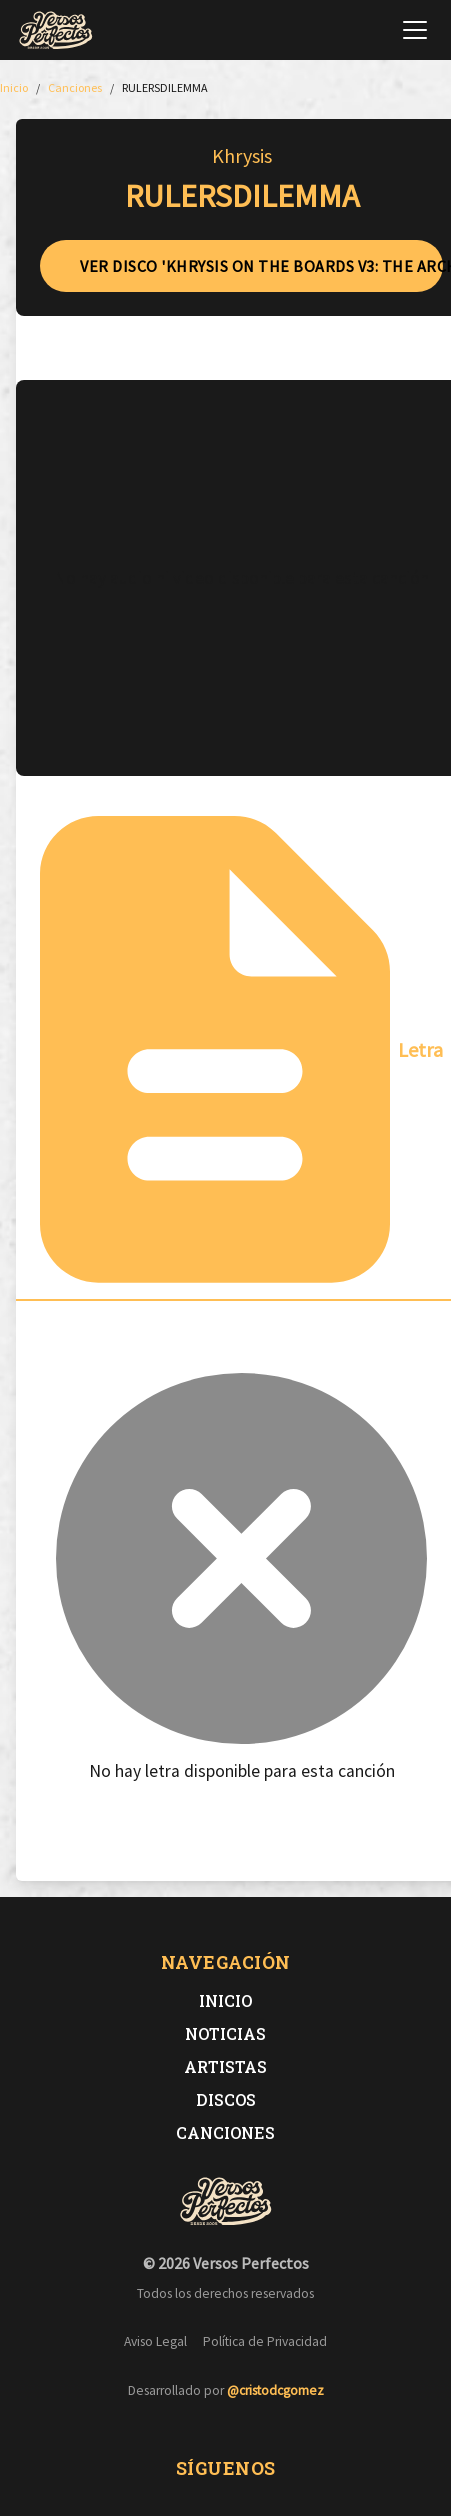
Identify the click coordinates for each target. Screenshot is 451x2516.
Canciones (225, 2132)
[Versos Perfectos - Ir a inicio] (56, 30)
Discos (226, 2099)
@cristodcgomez (275, 2390)
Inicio (225, 2000)
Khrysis (242, 155)
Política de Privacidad (265, 2341)
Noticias (225, 2033)
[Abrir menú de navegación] (415, 30)
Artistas (225, 2066)
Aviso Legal (155, 2341)
